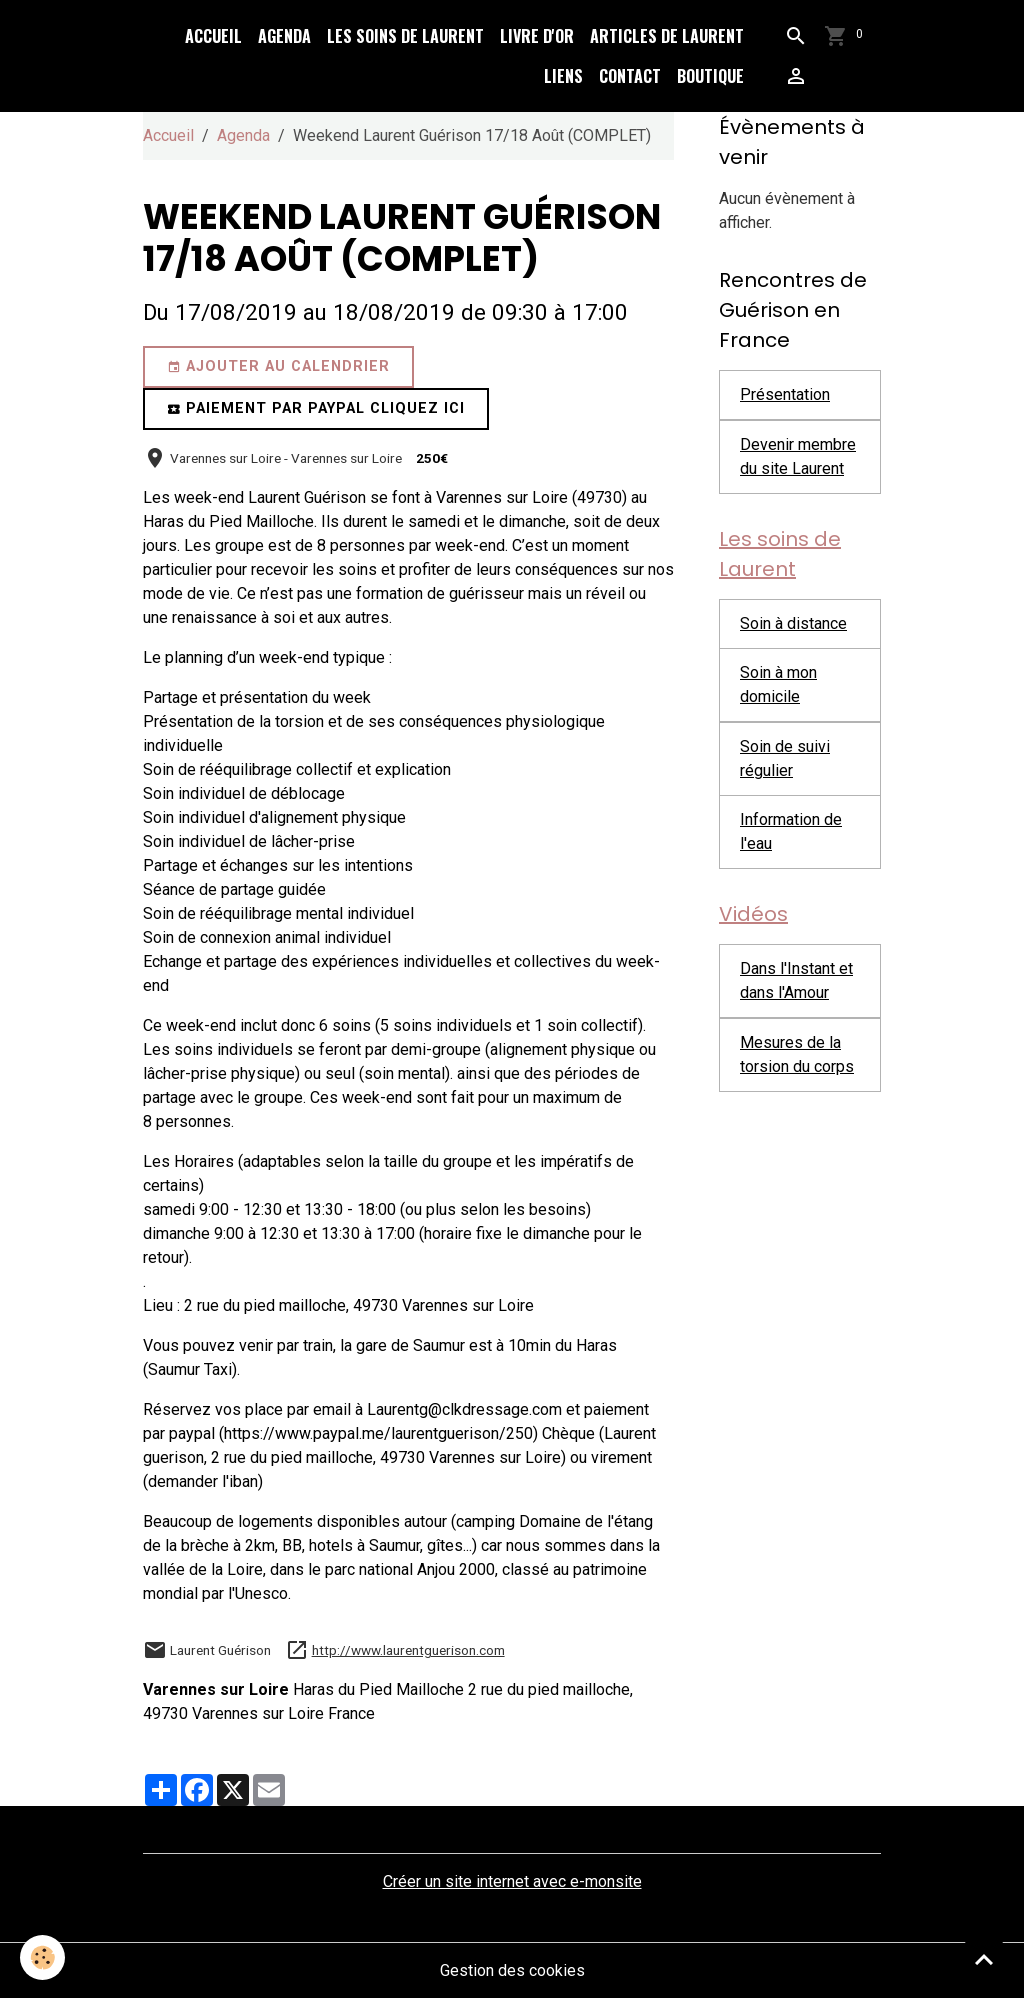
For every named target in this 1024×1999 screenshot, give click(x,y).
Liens (563, 76)
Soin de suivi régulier (785, 758)
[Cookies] (42, 1957)
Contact (630, 76)
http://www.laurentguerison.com (408, 1650)
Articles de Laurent (667, 36)
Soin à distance (793, 623)
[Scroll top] (984, 1959)
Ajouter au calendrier (278, 367)
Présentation (785, 394)
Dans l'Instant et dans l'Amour (796, 980)
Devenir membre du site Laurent (798, 456)
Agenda (284, 36)
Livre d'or (537, 36)
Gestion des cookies (512, 1970)
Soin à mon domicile (778, 684)
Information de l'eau (791, 831)
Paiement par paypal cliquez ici (316, 409)
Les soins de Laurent (405, 36)
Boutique (710, 76)
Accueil (213, 36)
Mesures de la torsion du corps (797, 1054)
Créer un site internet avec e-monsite (512, 1881)
